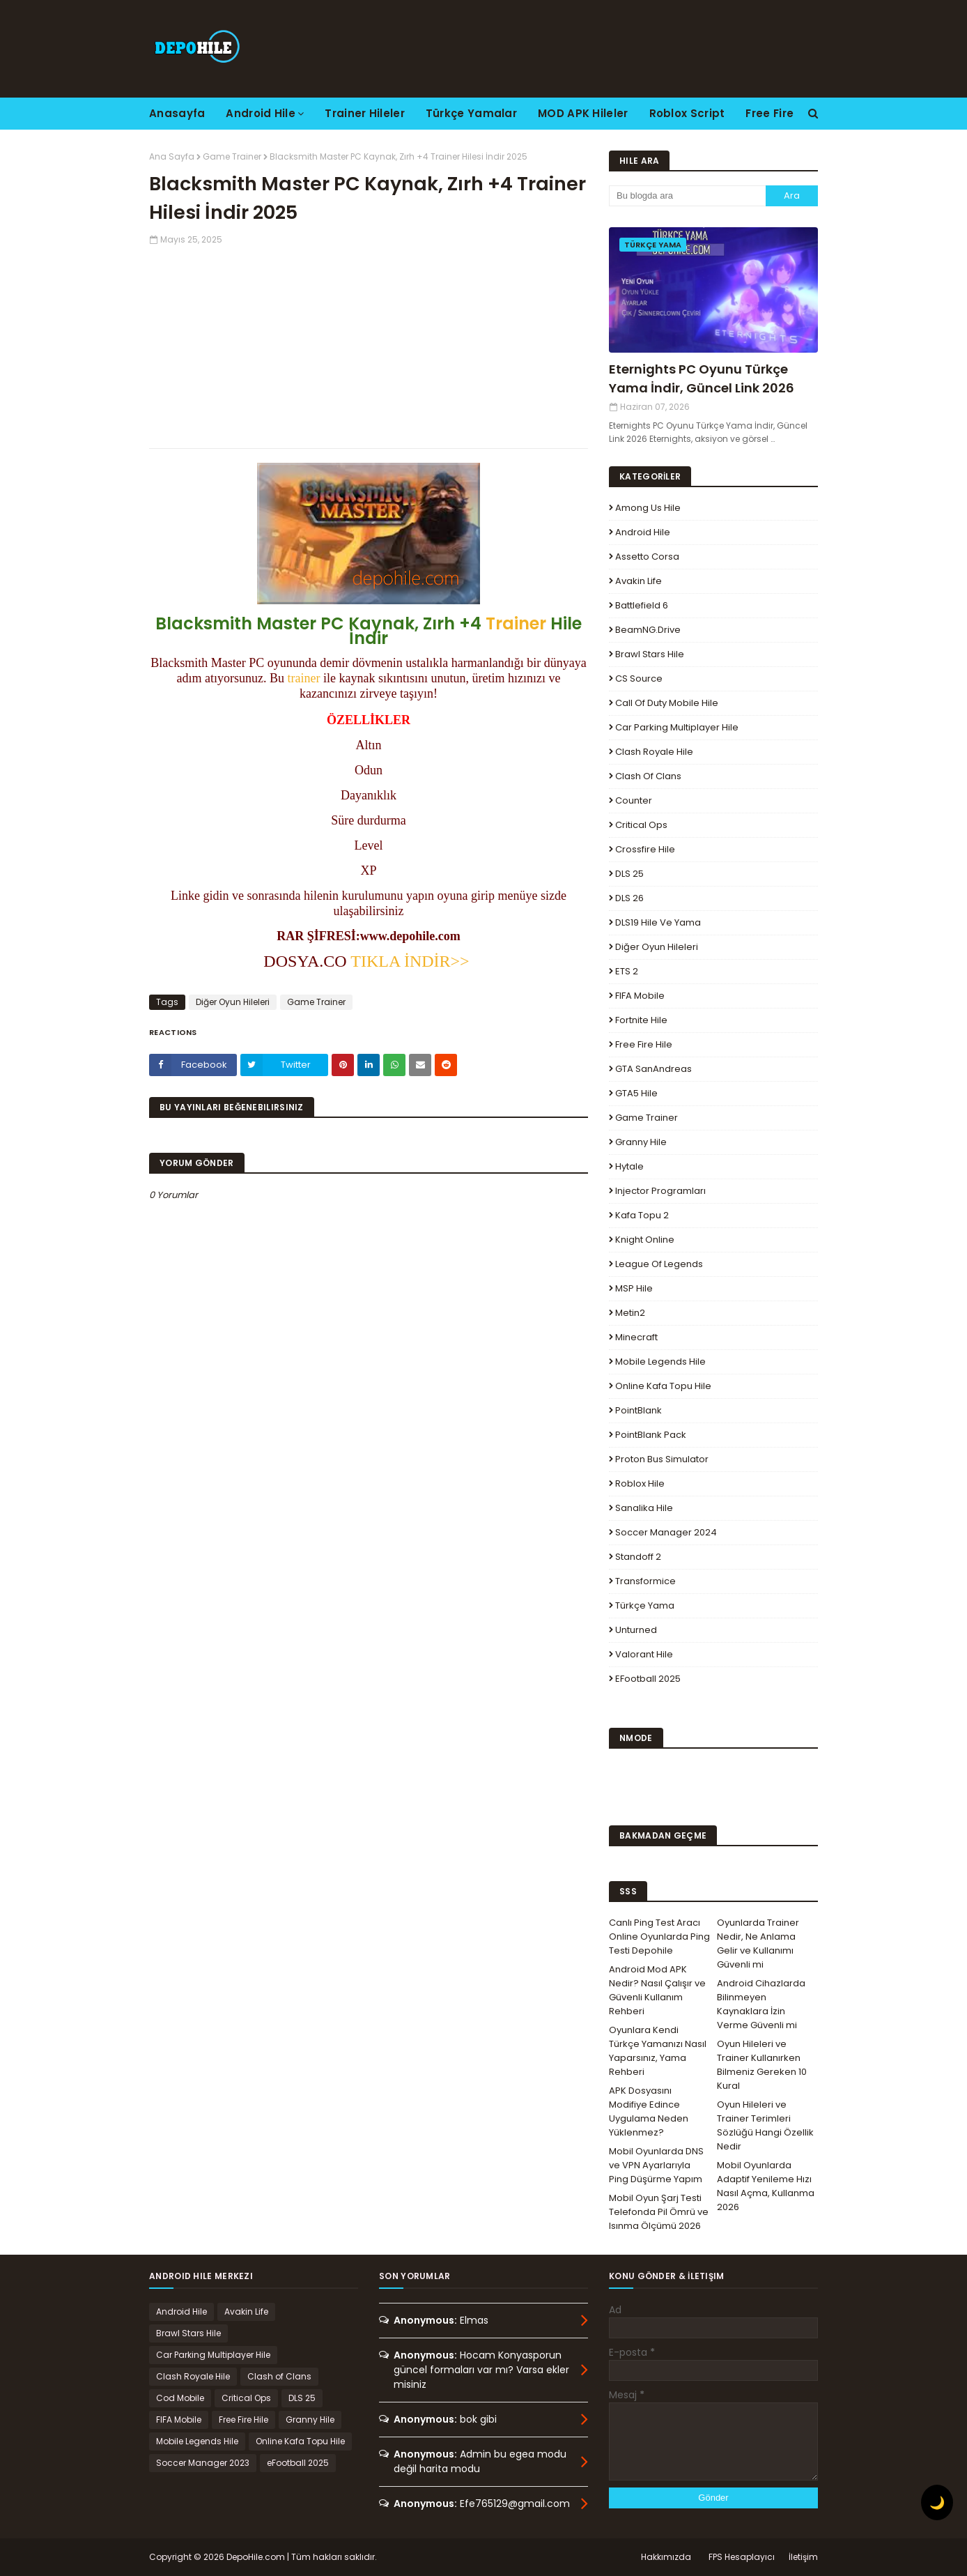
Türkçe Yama (644, 1605)
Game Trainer (232, 156)
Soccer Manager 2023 (202, 2463)
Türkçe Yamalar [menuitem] (471, 113)
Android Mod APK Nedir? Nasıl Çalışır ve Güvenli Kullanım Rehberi (657, 1990)
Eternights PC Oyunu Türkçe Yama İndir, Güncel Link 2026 (701, 378)
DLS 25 (629, 873)
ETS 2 (626, 971)
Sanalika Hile (644, 1508)
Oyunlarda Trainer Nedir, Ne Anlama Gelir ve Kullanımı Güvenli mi (758, 1943)
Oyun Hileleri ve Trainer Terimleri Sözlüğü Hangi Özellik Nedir (765, 2125)
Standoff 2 (638, 1556)
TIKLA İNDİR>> (410, 961)
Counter (633, 800)
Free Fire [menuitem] (769, 113)
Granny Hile (641, 1142)
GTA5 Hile (636, 1093)
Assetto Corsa (647, 556)
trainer (304, 678)
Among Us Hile (648, 507)
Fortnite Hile (641, 1020)
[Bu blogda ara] (687, 195)
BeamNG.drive (648, 629)
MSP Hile (634, 1288)
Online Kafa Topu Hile (663, 1386)
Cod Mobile (180, 2398)
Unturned (636, 1629)
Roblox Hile (640, 1483)
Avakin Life (638, 581)
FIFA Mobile (640, 995)
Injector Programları (660, 1190)
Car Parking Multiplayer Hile (676, 727)
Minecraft (636, 1337)
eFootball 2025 (648, 1678)
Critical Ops (641, 824)
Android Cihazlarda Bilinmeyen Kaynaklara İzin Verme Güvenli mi (761, 2004)
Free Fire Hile (643, 1044)
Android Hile (642, 532)
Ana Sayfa (171, 156)
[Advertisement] (368, 343)
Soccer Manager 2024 (666, 1532)
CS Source (639, 678)
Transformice (645, 1581)
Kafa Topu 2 (642, 1215)
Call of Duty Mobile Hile (666, 703)
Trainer (516, 623)
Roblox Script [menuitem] (687, 113)
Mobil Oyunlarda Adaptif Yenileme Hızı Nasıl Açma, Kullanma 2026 (765, 2186)
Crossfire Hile (645, 849)
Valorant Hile (644, 1654)
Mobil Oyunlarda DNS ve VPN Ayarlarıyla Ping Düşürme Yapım (656, 2165)
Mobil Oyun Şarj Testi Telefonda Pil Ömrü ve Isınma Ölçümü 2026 (659, 2211)
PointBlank (638, 1410)
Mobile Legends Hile (660, 1361)
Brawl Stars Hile (649, 654)
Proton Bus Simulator (662, 1459)
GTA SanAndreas (653, 1068)
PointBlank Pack (650, 1434)
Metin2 (630, 1312)
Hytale (629, 1166)
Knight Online (644, 1239)
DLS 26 (629, 898)
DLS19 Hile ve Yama (658, 922)
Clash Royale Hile (654, 751)
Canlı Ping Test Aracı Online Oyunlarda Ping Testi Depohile (659, 1936)
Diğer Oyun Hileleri (233, 1002)
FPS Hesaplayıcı (742, 2557)
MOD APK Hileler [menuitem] (583, 113)
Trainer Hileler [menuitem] (365, 113)
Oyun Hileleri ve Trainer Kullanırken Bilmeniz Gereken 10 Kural (762, 2064)
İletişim (803, 2557)
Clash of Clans (648, 776)
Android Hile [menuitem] (260, 113)
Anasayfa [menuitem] (177, 113)
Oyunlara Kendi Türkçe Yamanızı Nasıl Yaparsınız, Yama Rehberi (657, 2050)
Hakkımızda (666, 2557)
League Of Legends (659, 1264)
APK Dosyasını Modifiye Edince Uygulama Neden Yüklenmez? (648, 2111)
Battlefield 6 (641, 605)
